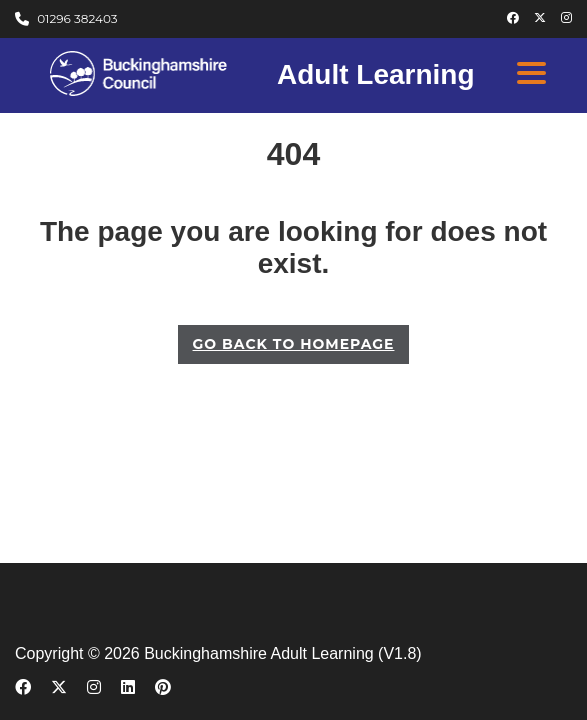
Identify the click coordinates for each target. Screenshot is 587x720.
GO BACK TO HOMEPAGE (294, 344)
